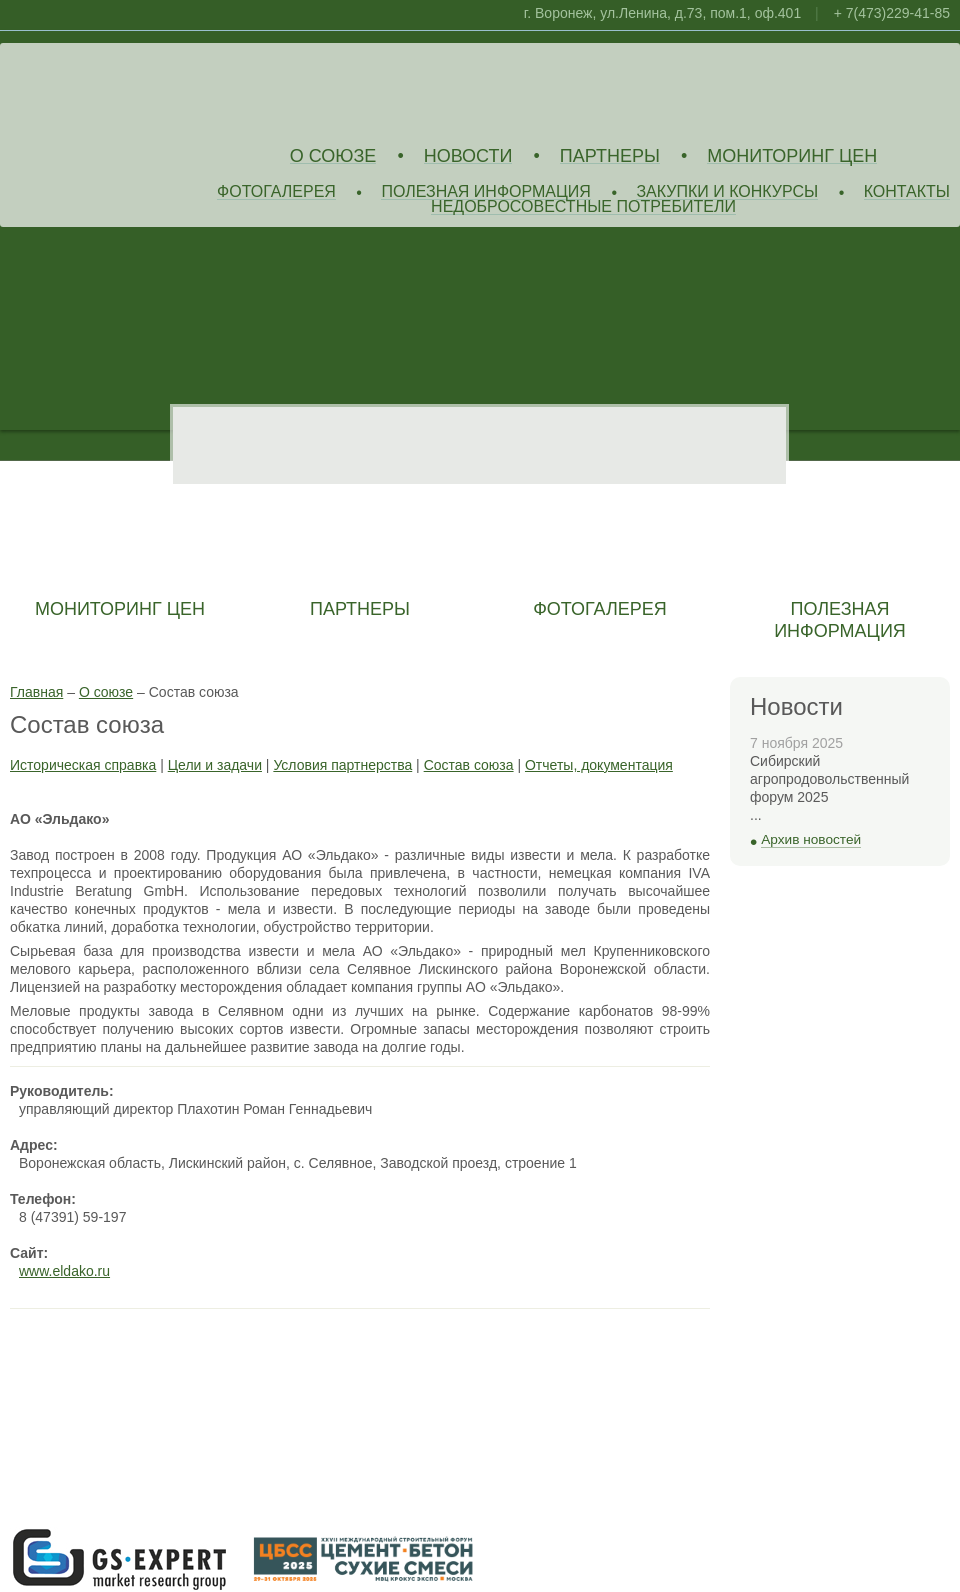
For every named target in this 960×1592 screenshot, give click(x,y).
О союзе (333, 156)
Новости (468, 156)
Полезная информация (486, 192)
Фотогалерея (276, 192)
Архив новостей (811, 839)
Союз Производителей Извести (155, 91)
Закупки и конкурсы (727, 192)
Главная (36, 692)
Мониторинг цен (792, 156)
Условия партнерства (342, 765)
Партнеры (610, 156)
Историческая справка (83, 765)
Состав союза (469, 765)
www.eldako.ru (64, 1271)
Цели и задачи (215, 765)
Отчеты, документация (599, 765)
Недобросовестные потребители (583, 207)
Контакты (907, 192)
